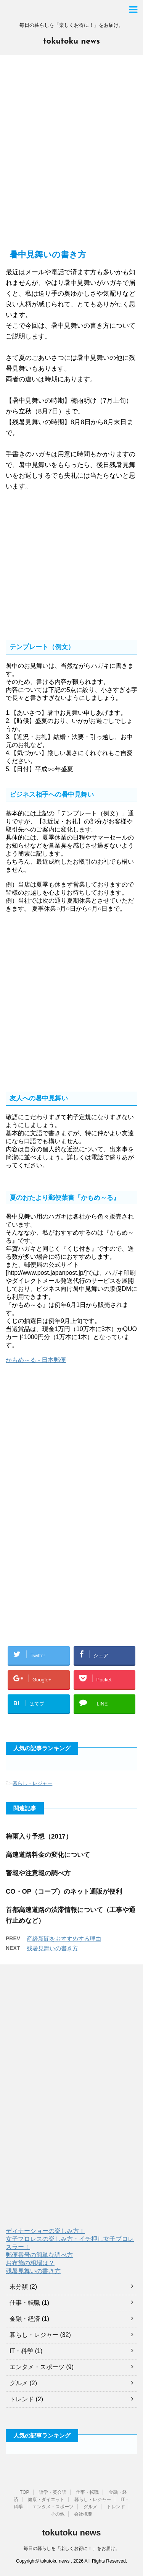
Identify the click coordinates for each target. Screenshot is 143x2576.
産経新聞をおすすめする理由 (64, 1938)
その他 (57, 2514)
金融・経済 (25, 2319)
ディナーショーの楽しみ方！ (45, 2231)
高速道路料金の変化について (48, 1854)
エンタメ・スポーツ (37, 2367)
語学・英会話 (52, 2492)
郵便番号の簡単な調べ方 (39, 2255)
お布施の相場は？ (30, 2263)
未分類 (19, 2286)
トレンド (22, 2399)
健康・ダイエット (46, 2499)
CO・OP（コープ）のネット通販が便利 (64, 1891)
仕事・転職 (25, 2302)
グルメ (19, 2383)
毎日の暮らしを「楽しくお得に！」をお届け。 (72, 2548)
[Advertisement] (71, 156)
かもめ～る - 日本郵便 (36, 1360)
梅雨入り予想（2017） (39, 1836)
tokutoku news (71, 41)
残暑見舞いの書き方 (52, 1948)
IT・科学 (21, 2351)
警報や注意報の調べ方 (38, 1873)
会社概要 (83, 2514)
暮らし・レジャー (32, 1783)
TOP (24, 2492)
